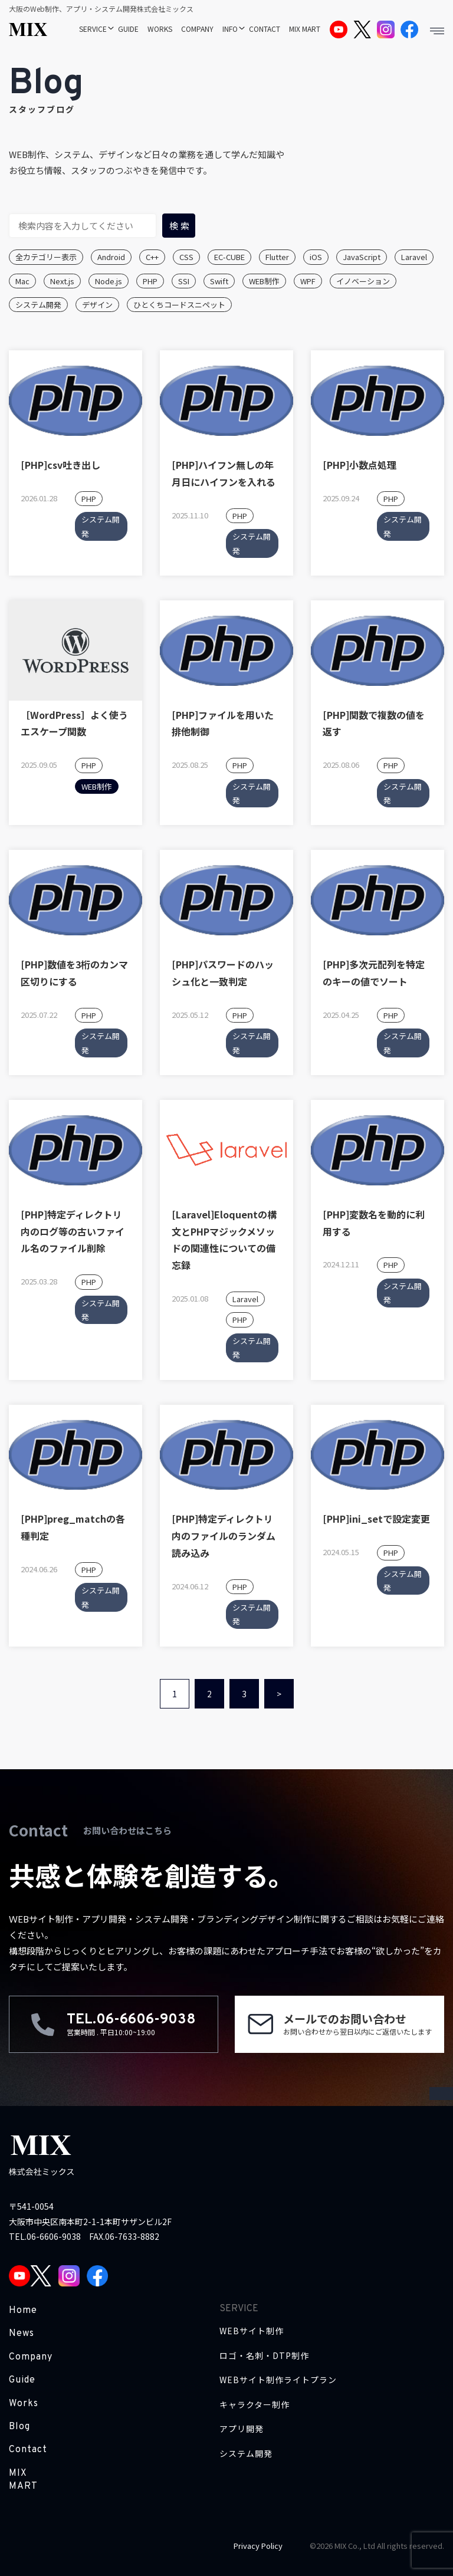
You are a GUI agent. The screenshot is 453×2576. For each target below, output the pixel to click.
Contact (28, 2450)
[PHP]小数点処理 (359, 465)
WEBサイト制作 (251, 2331)
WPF (308, 281)
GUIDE (128, 29)
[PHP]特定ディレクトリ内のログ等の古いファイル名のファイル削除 (72, 1231)
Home (23, 2311)
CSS (186, 256)
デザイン (97, 304)
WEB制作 (264, 281)
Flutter (277, 256)
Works (23, 2404)
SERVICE (93, 29)
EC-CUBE (229, 256)
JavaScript (361, 256)
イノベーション (363, 281)
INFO (230, 29)
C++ (152, 256)
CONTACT (264, 29)
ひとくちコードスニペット (179, 304)
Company (30, 2357)
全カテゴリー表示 (46, 256)
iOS (316, 256)
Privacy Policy (258, 2545)
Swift (219, 281)
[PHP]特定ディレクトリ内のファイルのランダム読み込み (223, 1536)
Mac (22, 281)
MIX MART (304, 29)
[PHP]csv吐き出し (60, 465)
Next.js (62, 281)
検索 (180, 225)
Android (111, 256)
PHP (150, 281)
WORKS (159, 29)
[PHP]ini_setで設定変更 (376, 1519)
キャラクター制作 (254, 2404)
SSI (183, 281)
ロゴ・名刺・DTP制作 (264, 2355)
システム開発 (38, 304)
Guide (22, 2380)
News (21, 2334)
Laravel (414, 256)
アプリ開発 (241, 2428)
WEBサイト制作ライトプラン (278, 2380)
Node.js (108, 281)
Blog (19, 2427)
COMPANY (197, 29)
